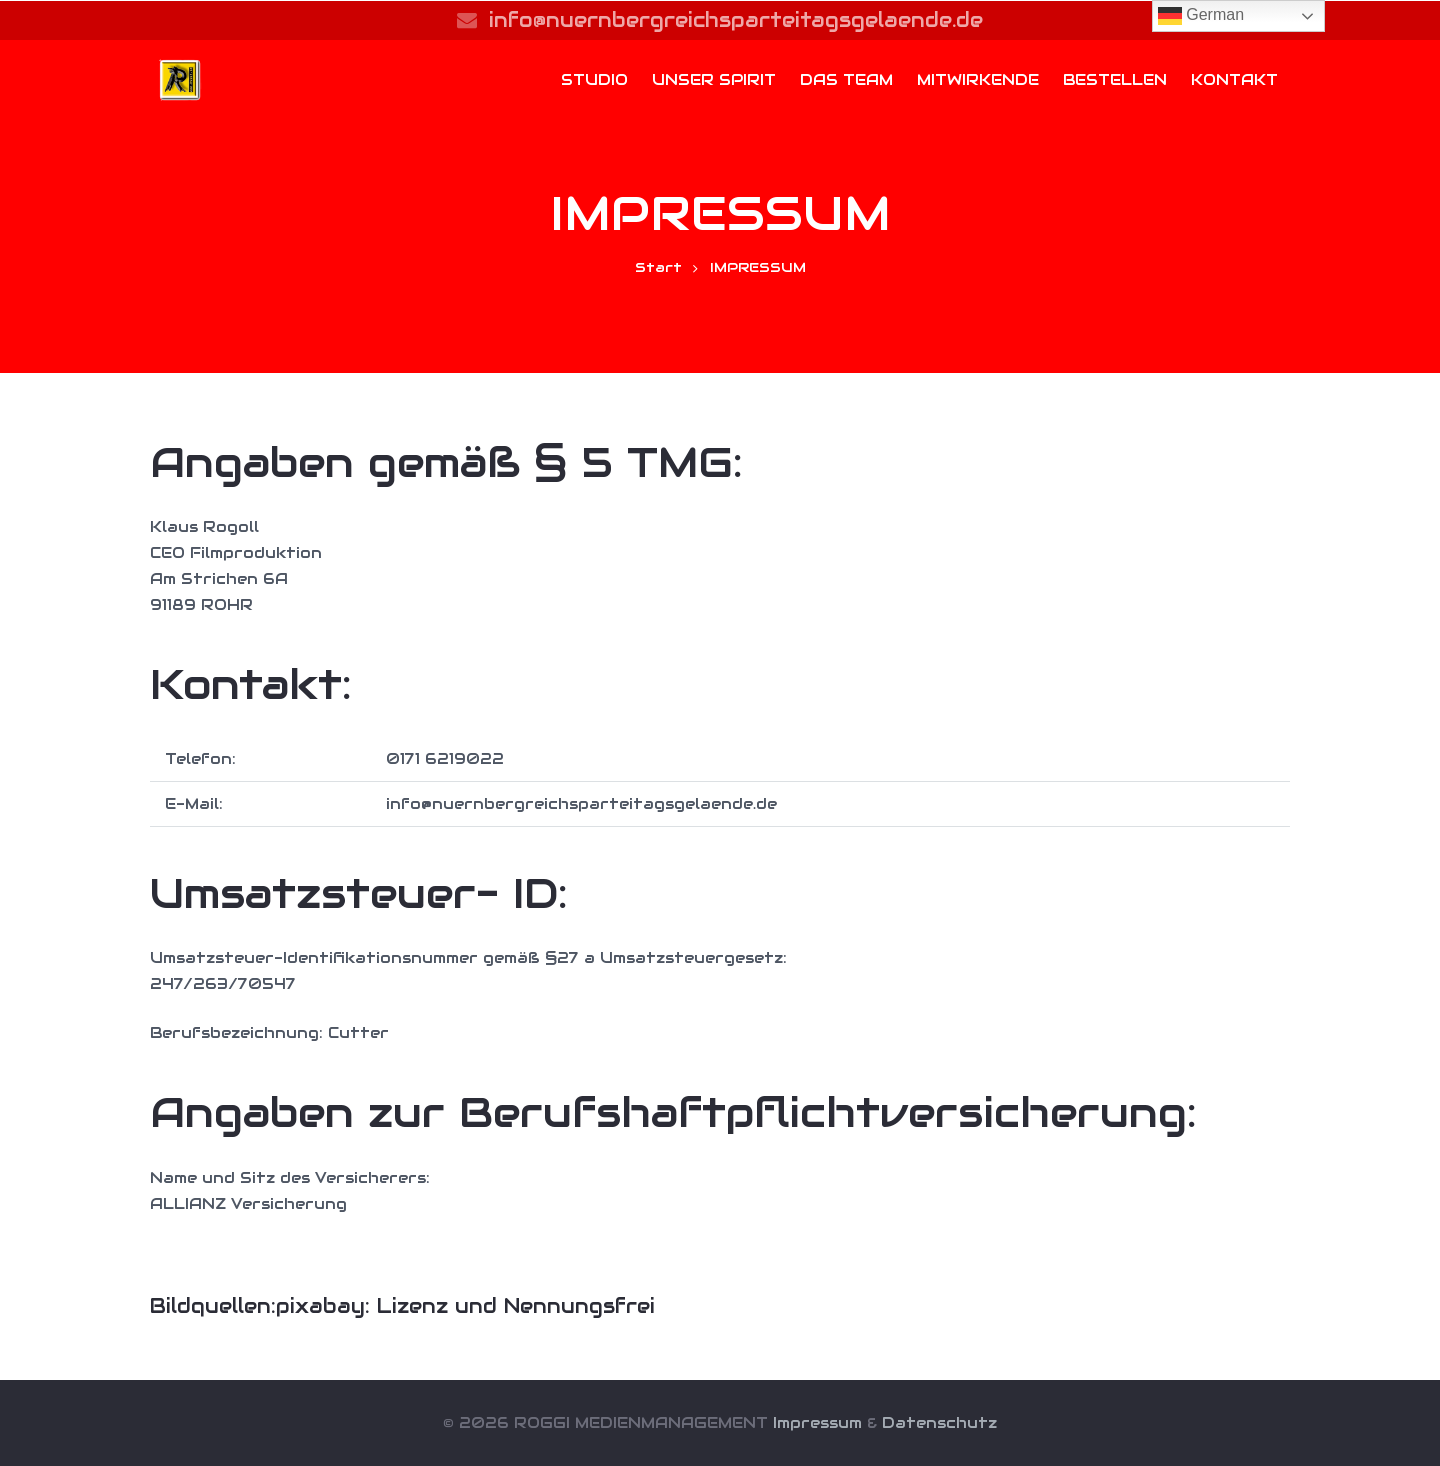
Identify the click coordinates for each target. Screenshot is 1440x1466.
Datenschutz (939, 1422)
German (1201, 16)
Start (658, 267)
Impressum (817, 1422)
